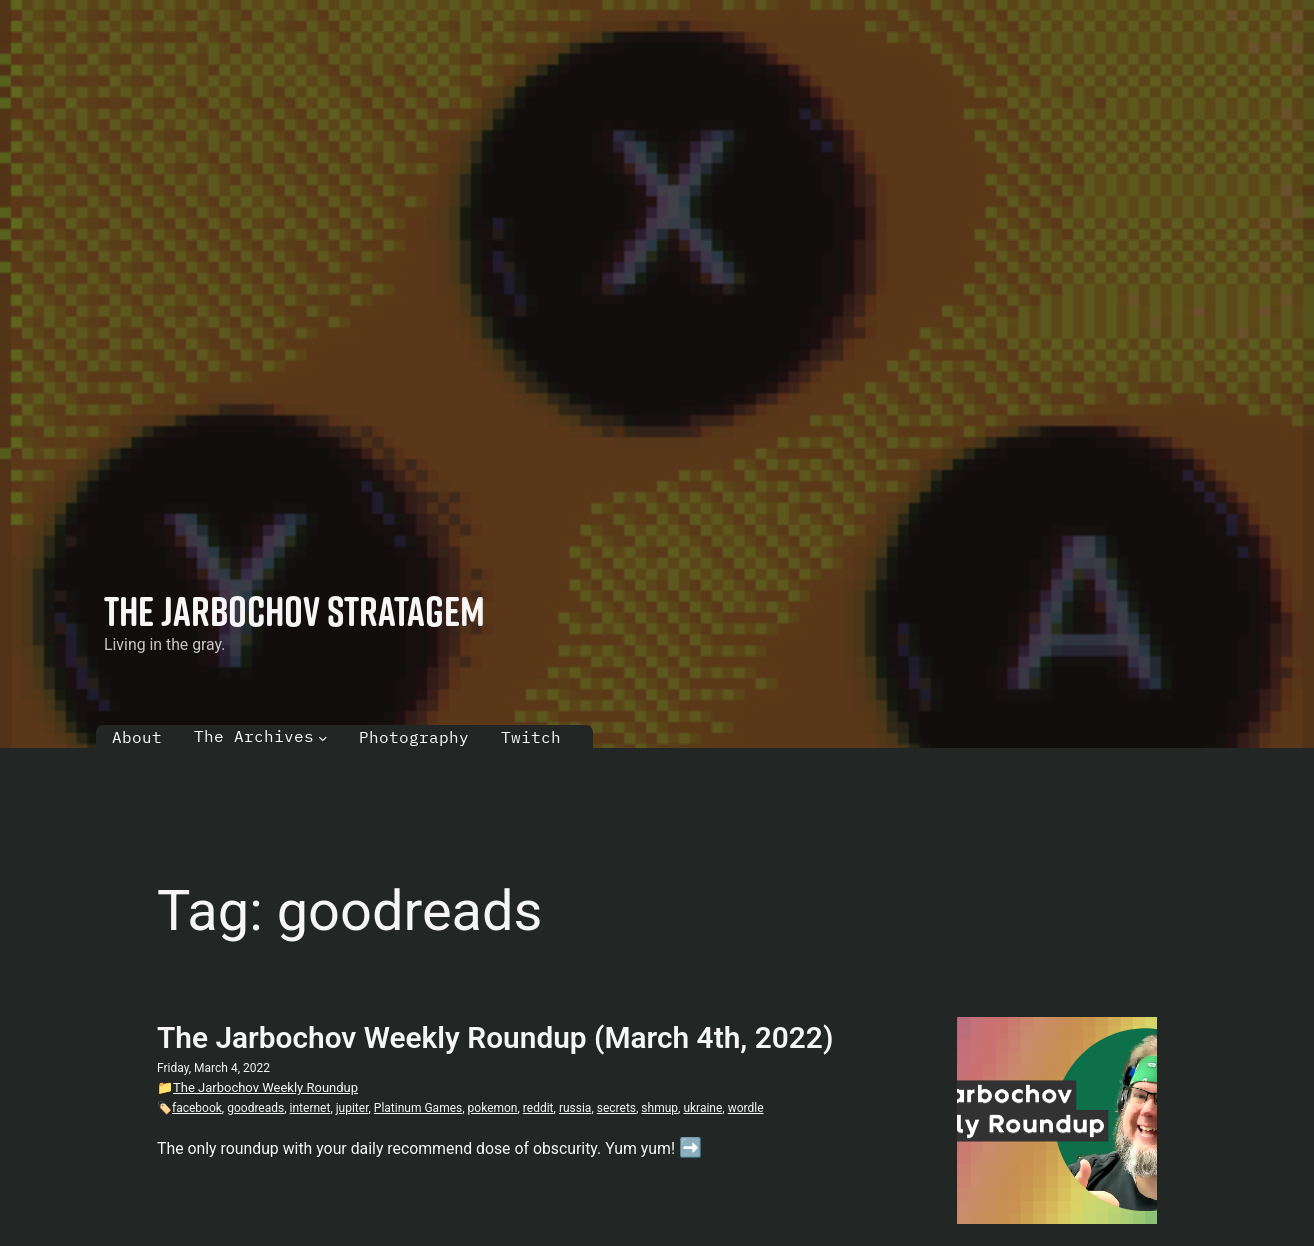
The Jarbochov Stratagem (294, 610)
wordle (746, 1108)
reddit (538, 1108)
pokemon (493, 1108)
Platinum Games (418, 1108)
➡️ (690, 1148)
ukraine (702, 1108)
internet (310, 1108)
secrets (616, 1108)
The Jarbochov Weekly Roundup (265, 1087)
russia (575, 1108)
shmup (659, 1108)
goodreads (255, 1108)
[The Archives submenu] (323, 738)
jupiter (352, 1108)
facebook (197, 1108)
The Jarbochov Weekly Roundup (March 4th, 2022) (495, 1037)
